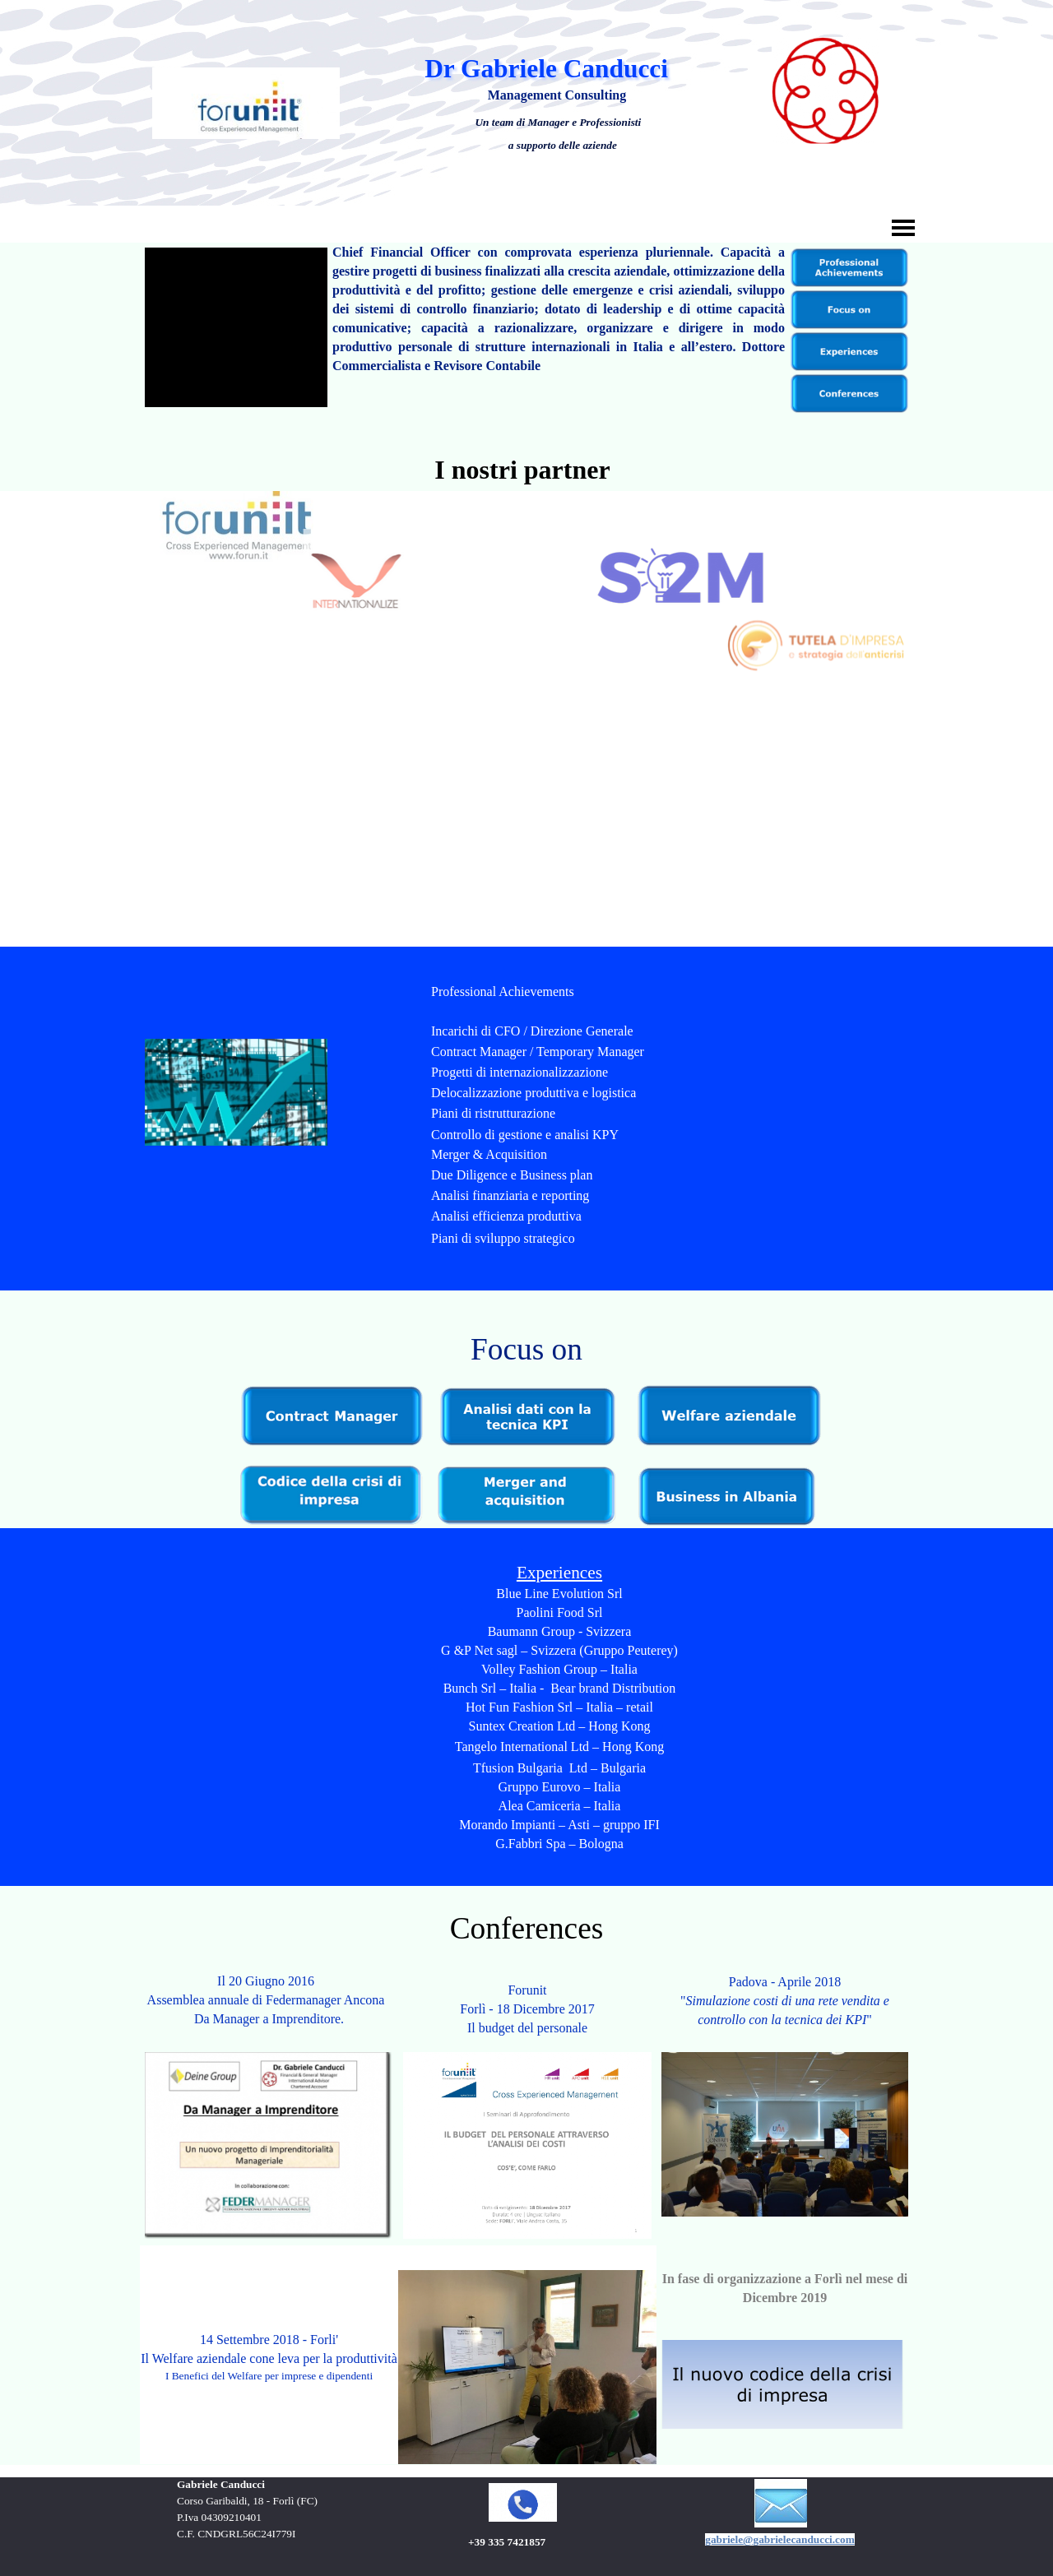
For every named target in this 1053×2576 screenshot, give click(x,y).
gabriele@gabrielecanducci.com (780, 2539)
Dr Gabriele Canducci (546, 68)
